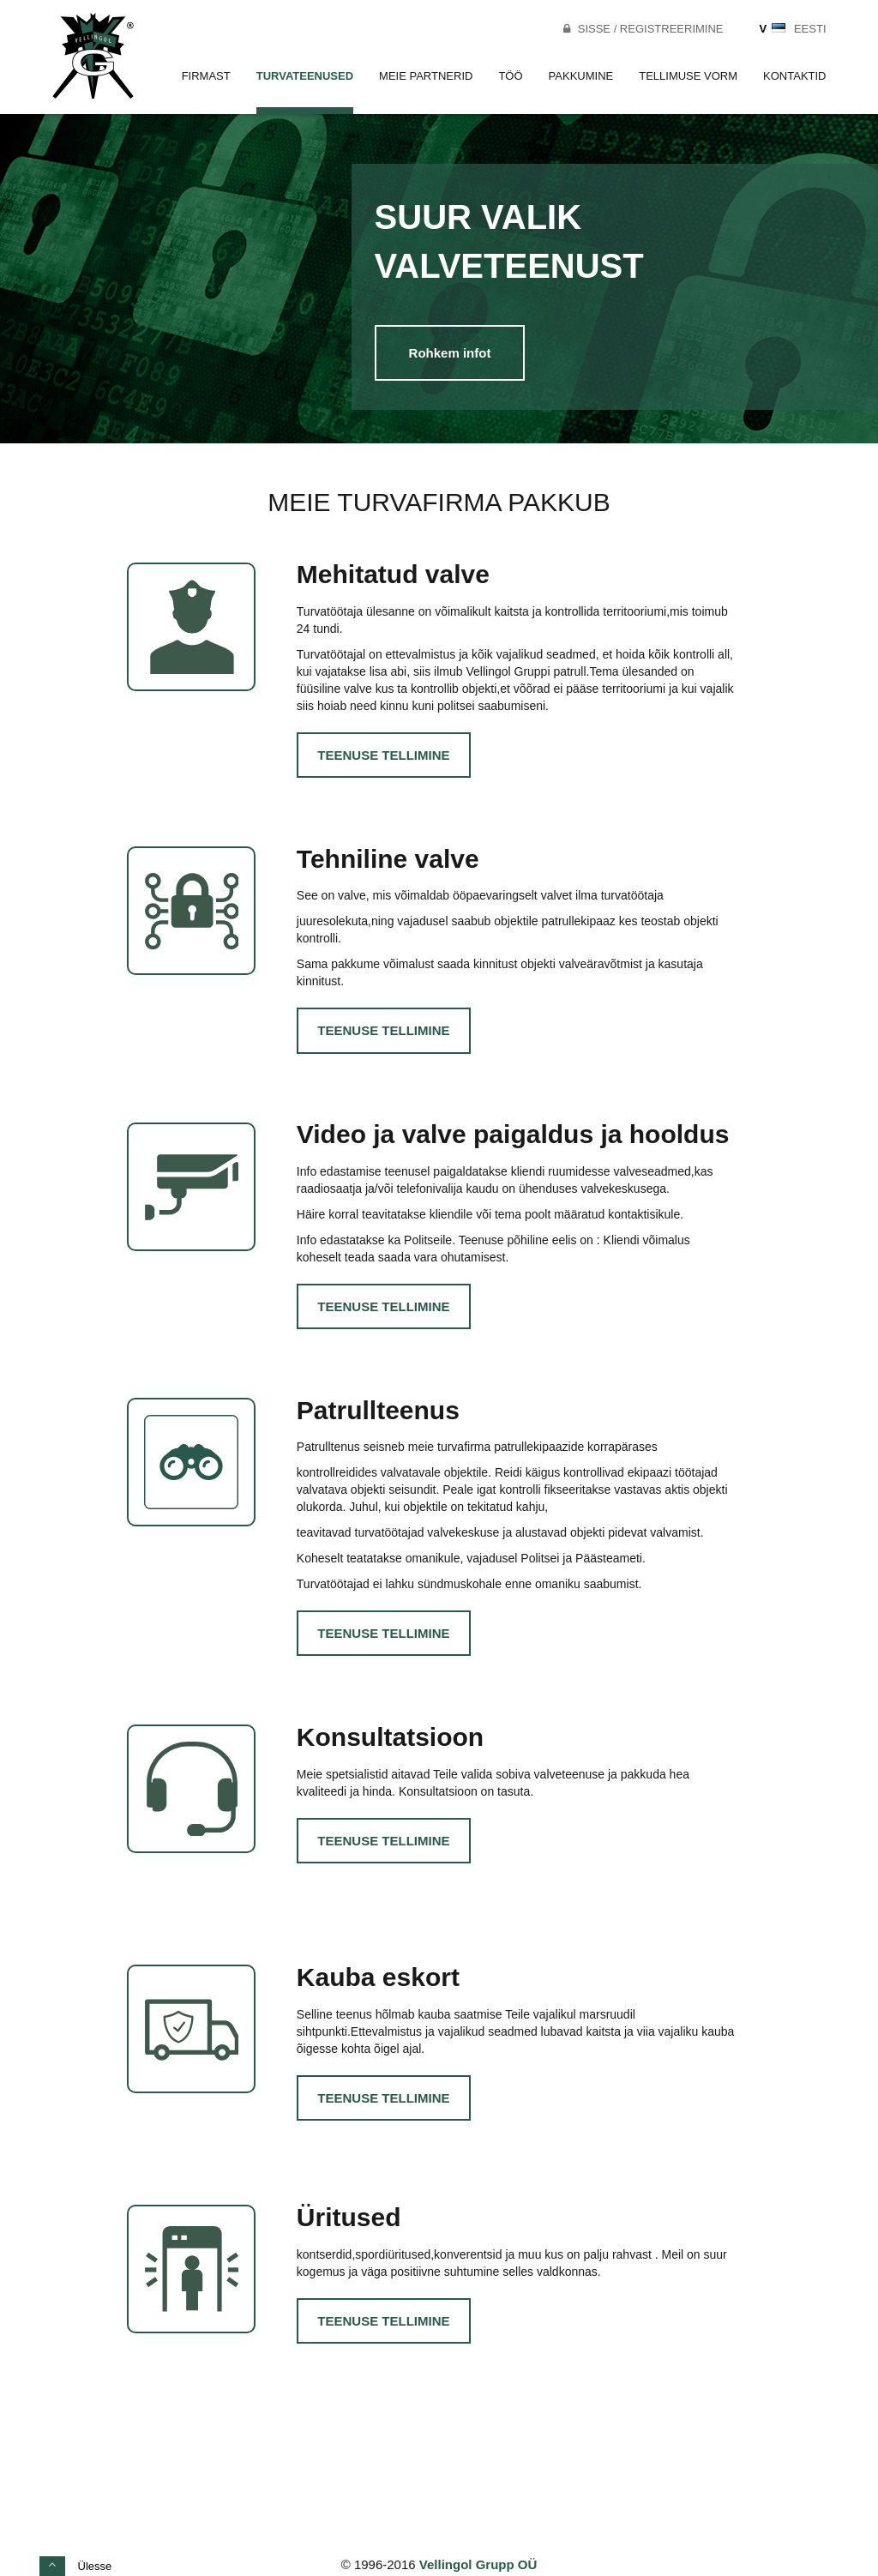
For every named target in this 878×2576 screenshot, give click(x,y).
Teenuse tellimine (383, 755)
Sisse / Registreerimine (642, 28)
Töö (510, 75)
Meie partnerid (425, 75)
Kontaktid (794, 75)
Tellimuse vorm (688, 75)
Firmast (206, 75)
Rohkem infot (450, 353)
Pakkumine (581, 75)
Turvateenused (304, 75)
